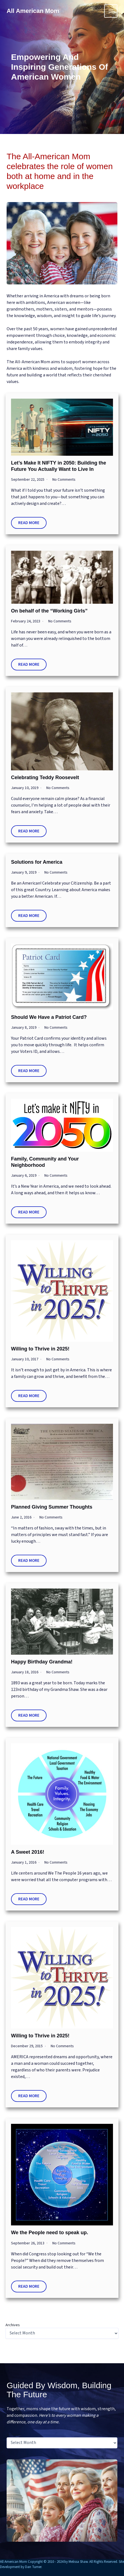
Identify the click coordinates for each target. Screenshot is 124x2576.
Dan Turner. (33, 2566)
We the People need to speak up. (49, 2232)
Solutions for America (36, 862)
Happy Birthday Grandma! (41, 1662)
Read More (28, 523)
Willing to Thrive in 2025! (40, 1349)
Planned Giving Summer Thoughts (51, 1507)
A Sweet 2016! (27, 1852)
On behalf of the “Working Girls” (49, 611)
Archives (13, 2325)
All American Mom (33, 10)
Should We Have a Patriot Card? (49, 1017)
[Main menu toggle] (110, 11)
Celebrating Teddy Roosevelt (45, 777)
